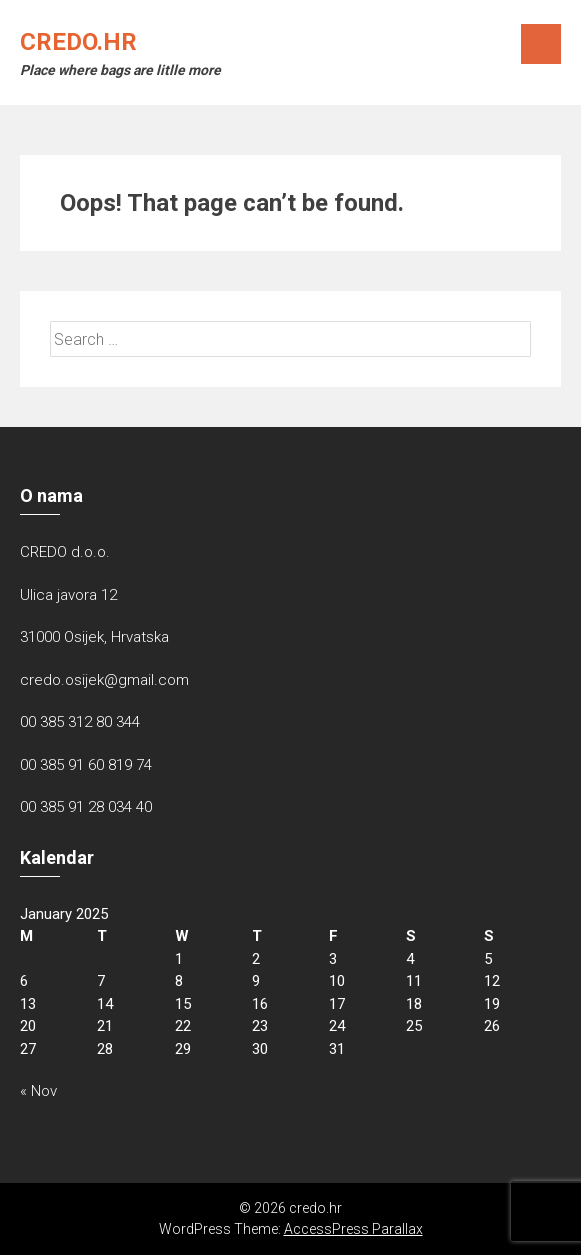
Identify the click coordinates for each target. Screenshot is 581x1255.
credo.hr (78, 42)
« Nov (38, 1091)
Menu (541, 44)
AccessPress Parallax (353, 1229)
